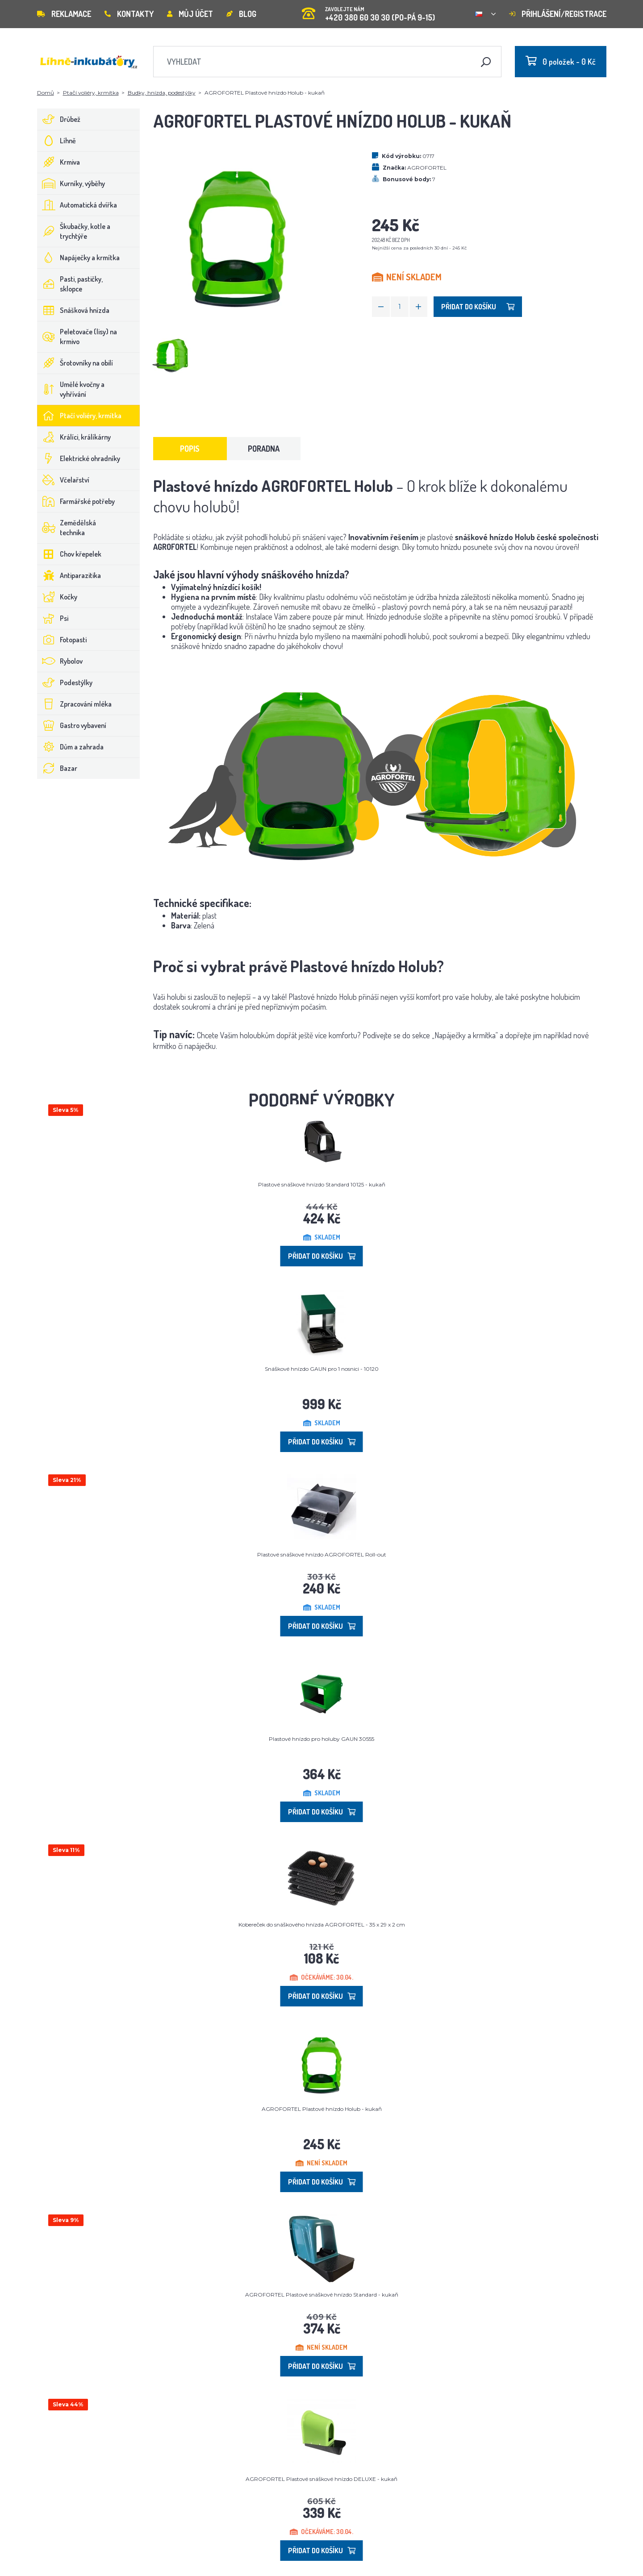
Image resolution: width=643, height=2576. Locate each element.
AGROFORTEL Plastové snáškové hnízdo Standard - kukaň (321, 2294)
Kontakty (129, 14)
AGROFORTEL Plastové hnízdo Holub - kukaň (322, 2109)
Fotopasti (62, 640)
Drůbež (59, 119)
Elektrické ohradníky (79, 458)
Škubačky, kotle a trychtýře (74, 231)
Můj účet (190, 14)
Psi (53, 618)
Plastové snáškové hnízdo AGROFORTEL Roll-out (321, 1554)
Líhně (57, 141)
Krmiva (59, 162)
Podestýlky (65, 682)
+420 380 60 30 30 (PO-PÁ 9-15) (368, 11)
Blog (241, 14)
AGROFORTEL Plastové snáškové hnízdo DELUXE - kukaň (321, 2479)
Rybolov (60, 661)
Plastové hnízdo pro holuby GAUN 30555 (321, 1738)
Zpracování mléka (75, 704)
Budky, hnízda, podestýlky (162, 92)
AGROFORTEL (427, 167)
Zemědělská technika (67, 527)
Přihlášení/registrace (557, 14)
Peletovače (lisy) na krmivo (77, 336)
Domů (45, 92)
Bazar (57, 768)
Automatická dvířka (77, 205)
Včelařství (63, 480)
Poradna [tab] (264, 449)
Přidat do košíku (477, 306)
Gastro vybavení (72, 725)
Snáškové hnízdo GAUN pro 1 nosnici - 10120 (322, 1368)
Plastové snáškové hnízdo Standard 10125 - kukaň (321, 1184)
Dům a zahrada (71, 747)
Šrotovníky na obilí (75, 363)
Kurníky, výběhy (71, 183)
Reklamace (64, 14)
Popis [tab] (190, 449)
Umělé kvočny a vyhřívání (71, 389)
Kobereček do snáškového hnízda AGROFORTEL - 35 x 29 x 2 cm (321, 1924)
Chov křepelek (69, 554)
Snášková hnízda (73, 310)
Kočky (57, 597)
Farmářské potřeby (76, 501)
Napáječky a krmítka (79, 257)
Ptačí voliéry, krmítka (91, 92)
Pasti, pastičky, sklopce (70, 284)
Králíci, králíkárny (74, 437)
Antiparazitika (69, 575)
